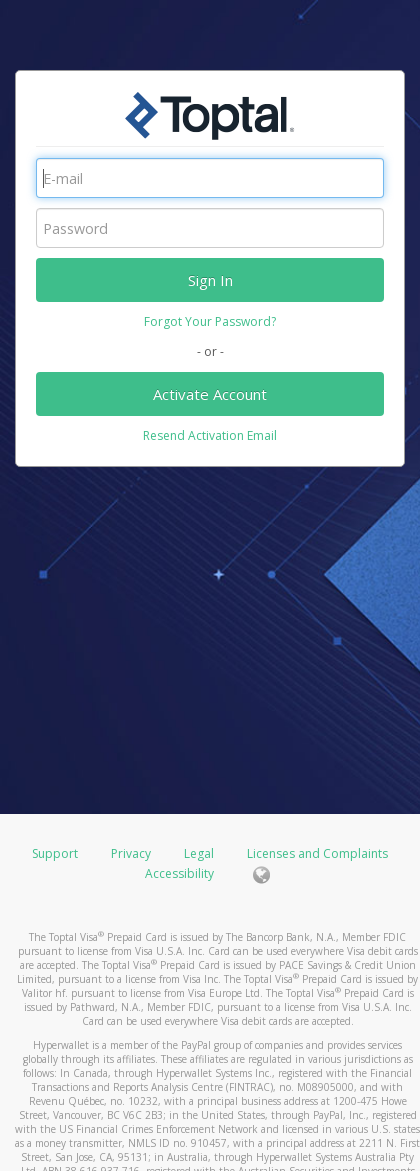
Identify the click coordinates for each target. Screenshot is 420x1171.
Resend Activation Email (210, 435)
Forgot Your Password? (210, 321)
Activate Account (210, 394)
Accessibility (179, 873)
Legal (199, 853)
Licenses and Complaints (317, 853)
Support (55, 853)
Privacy (131, 853)
